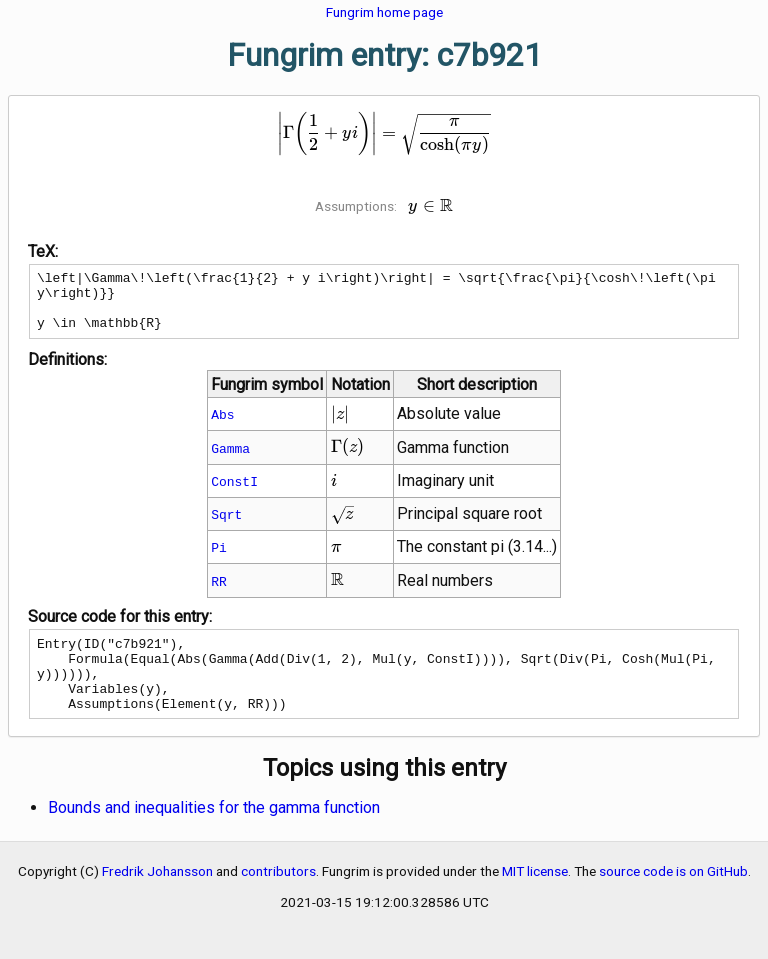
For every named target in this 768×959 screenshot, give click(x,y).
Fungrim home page (384, 12)
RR (219, 593)
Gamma (230, 460)
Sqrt (226, 526)
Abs (222, 426)
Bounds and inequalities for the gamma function (214, 834)
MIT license (535, 898)
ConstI (234, 493)
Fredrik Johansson (157, 898)
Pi (219, 559)
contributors (278, 898)
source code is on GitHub (673, 898)
